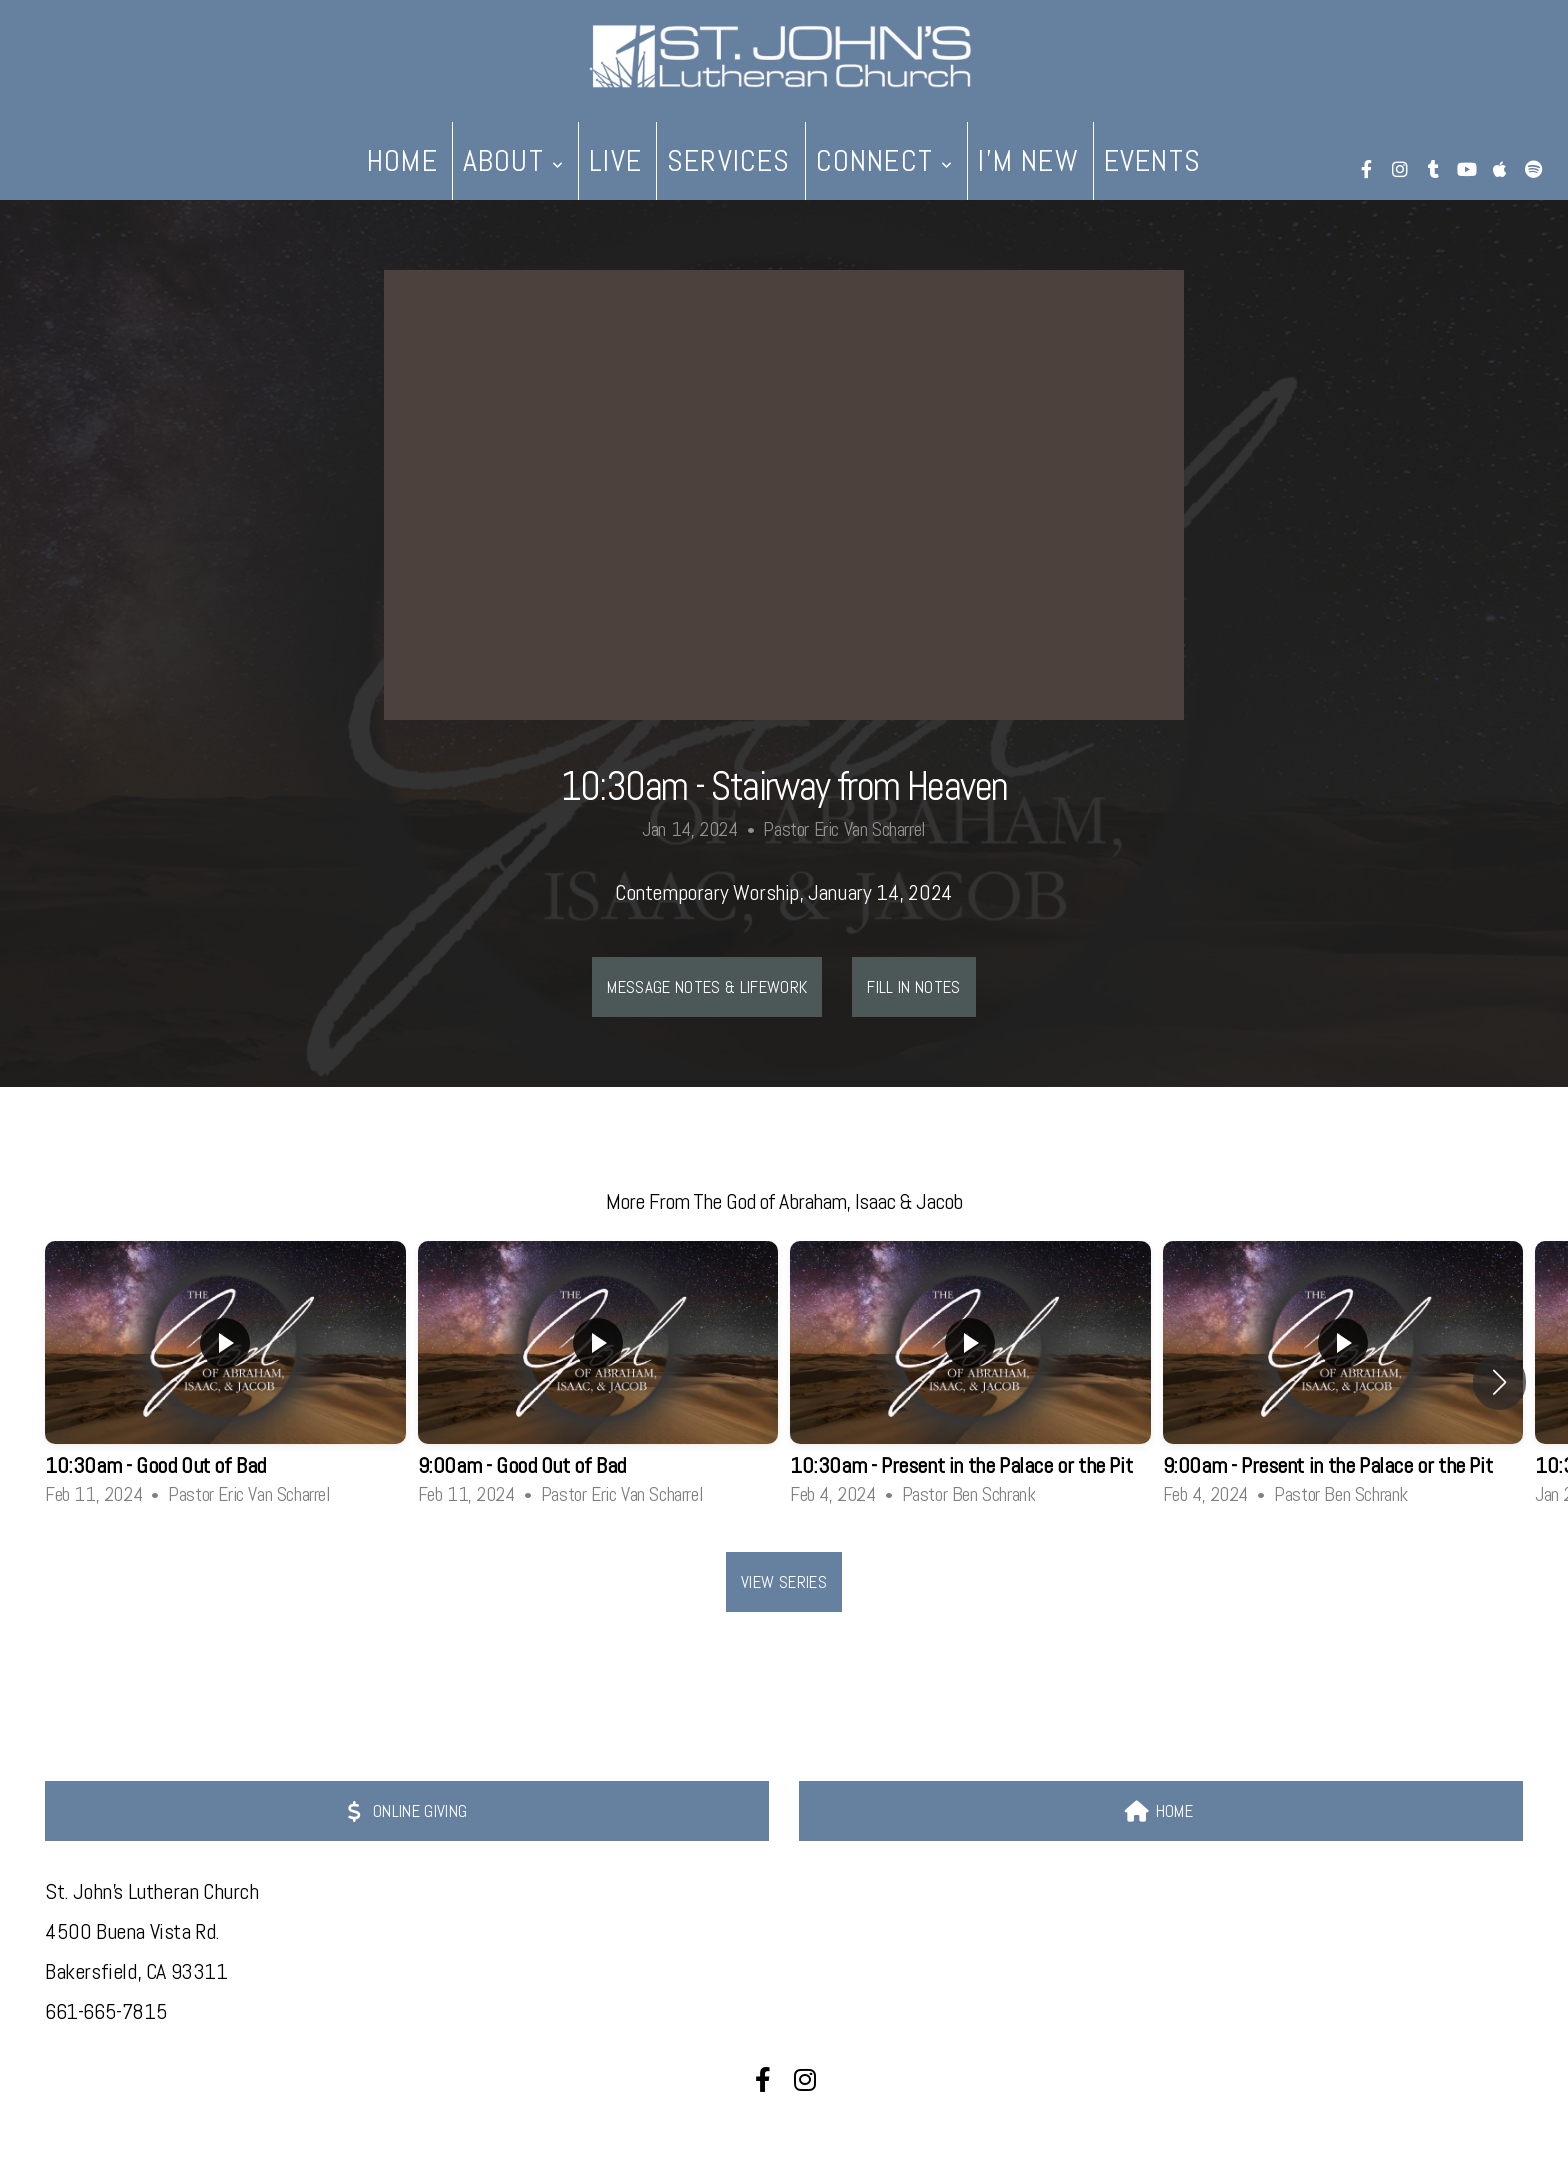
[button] (1499, 1382)
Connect (885, 161)
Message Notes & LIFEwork (707, 987)
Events (1152, 161)
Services (729, 161)
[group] (225, 1381)
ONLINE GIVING (405, 1811)
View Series (784, 1582)
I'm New (1028, 161)
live (615, 161)
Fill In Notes (913, 987)
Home (402, 161)
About (513, 161)
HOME (1158, 1811)
